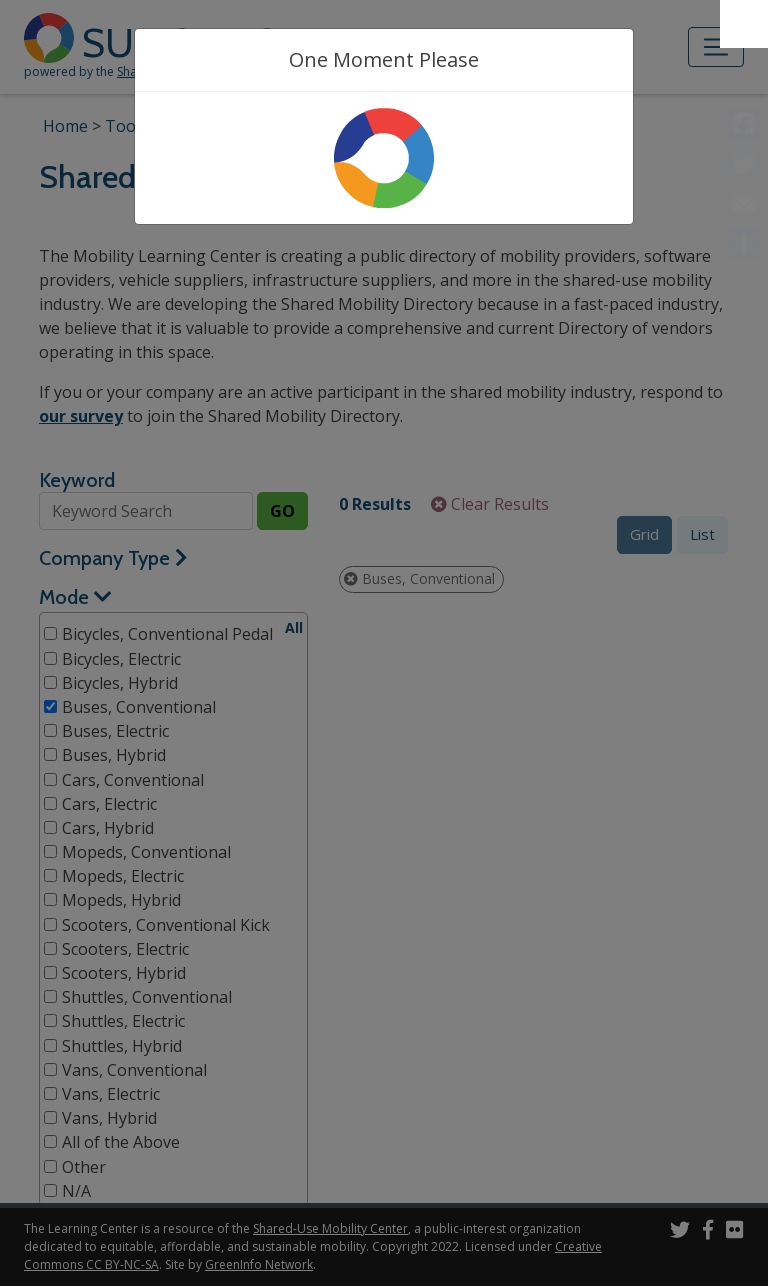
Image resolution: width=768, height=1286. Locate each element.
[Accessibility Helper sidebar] (744, 24)
